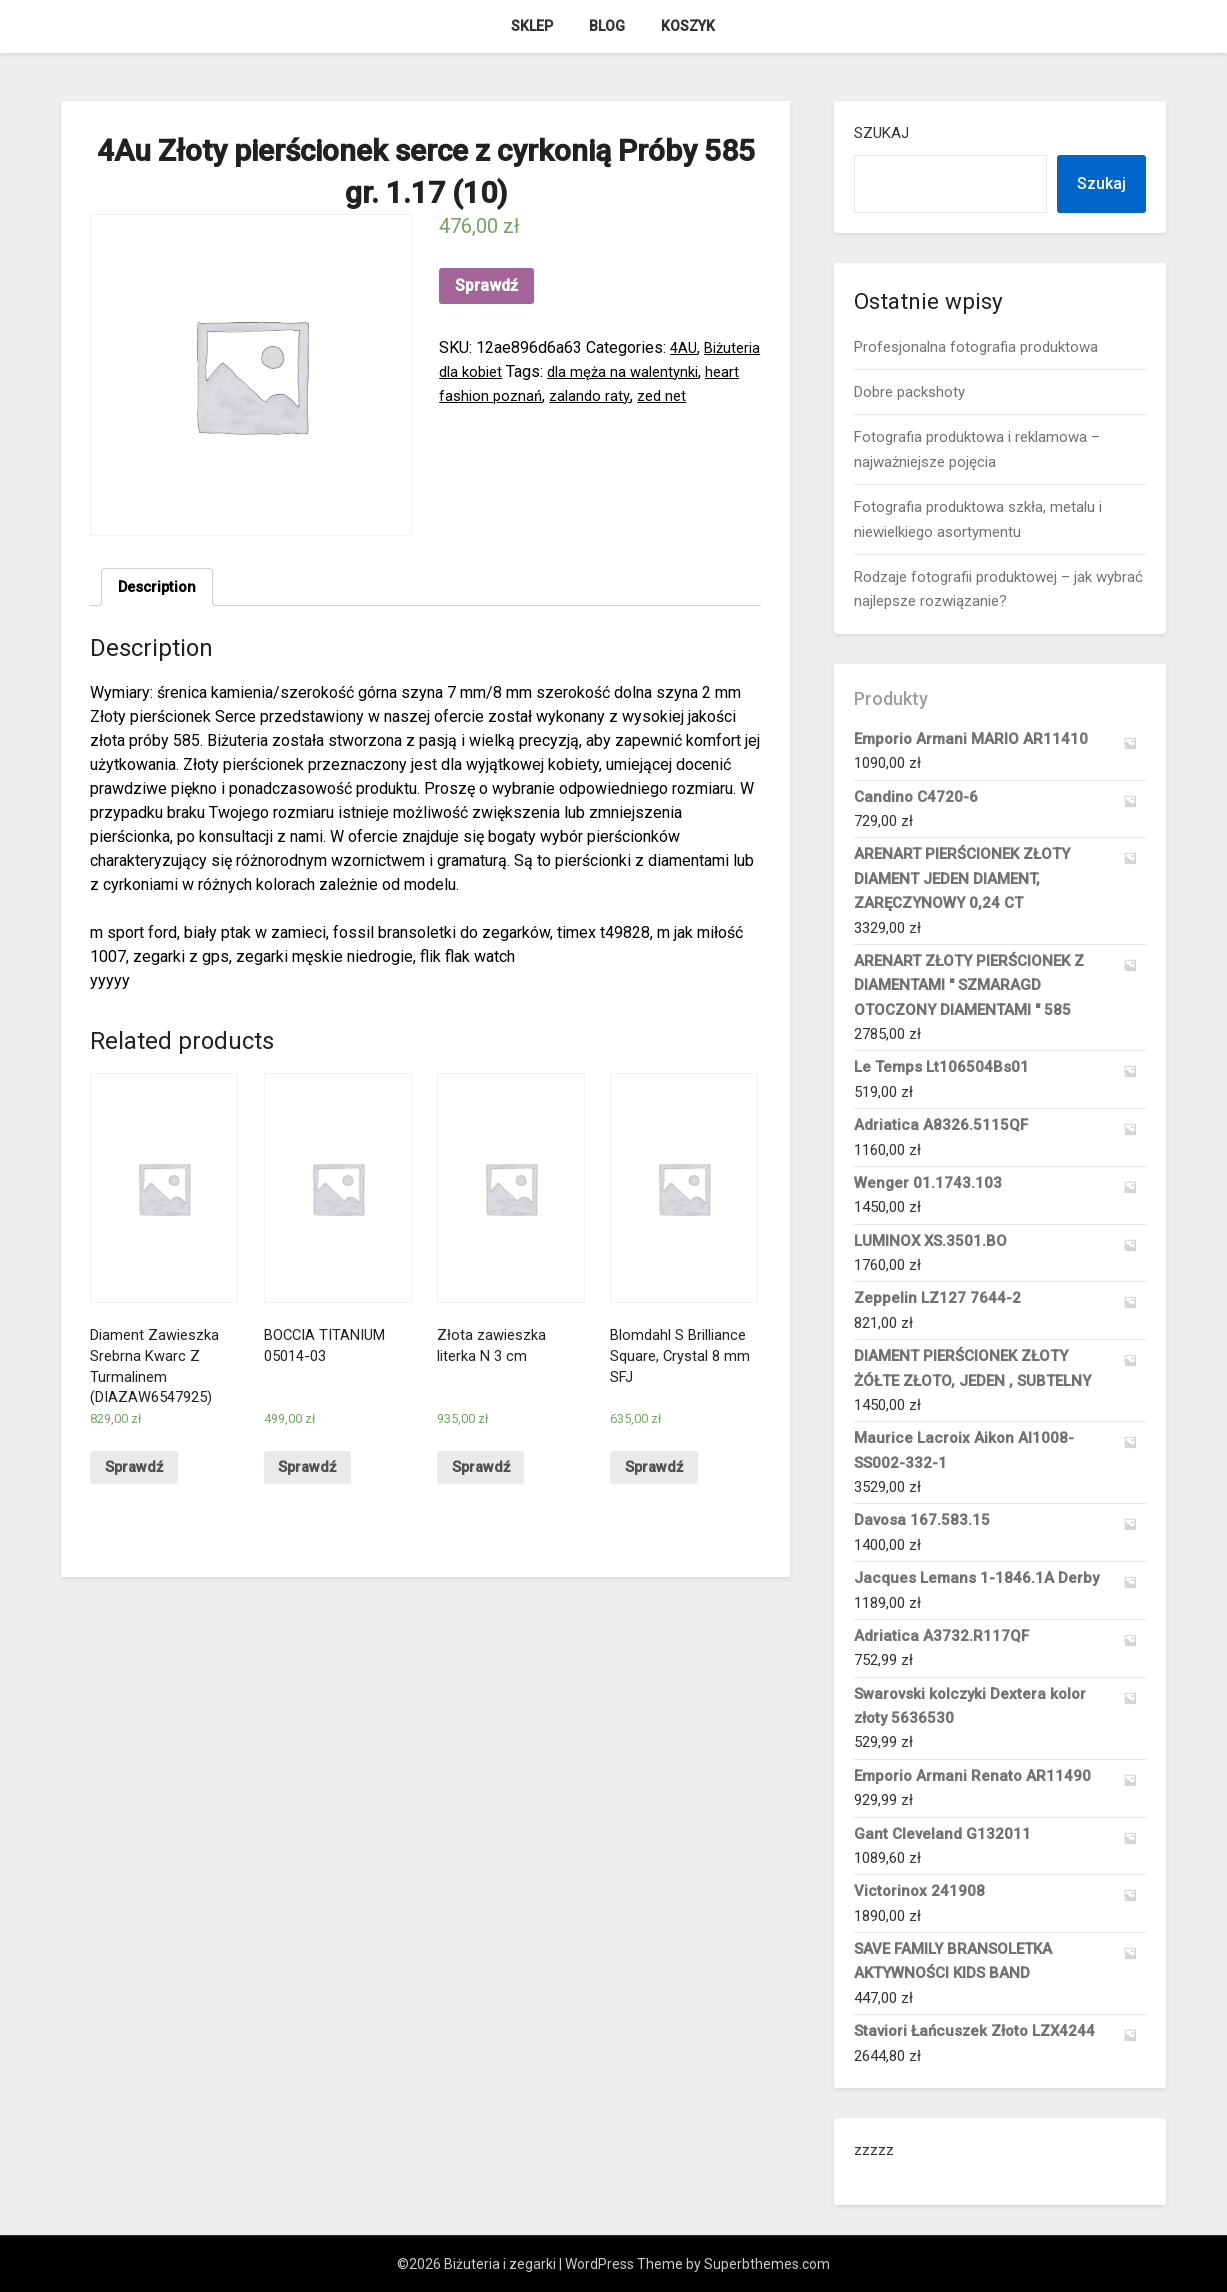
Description (160, 588)
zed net (497, 419)
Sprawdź (486, 285)
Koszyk (688, 26)
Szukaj (881, 133)
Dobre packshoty (909, 392)
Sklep (532, 26)
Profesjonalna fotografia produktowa (976, 347)
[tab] (160, 589)
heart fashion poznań (593, 395)
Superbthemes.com (767, 2264)
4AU (684, 347)
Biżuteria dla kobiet (506, 371)
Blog (607, 26)
